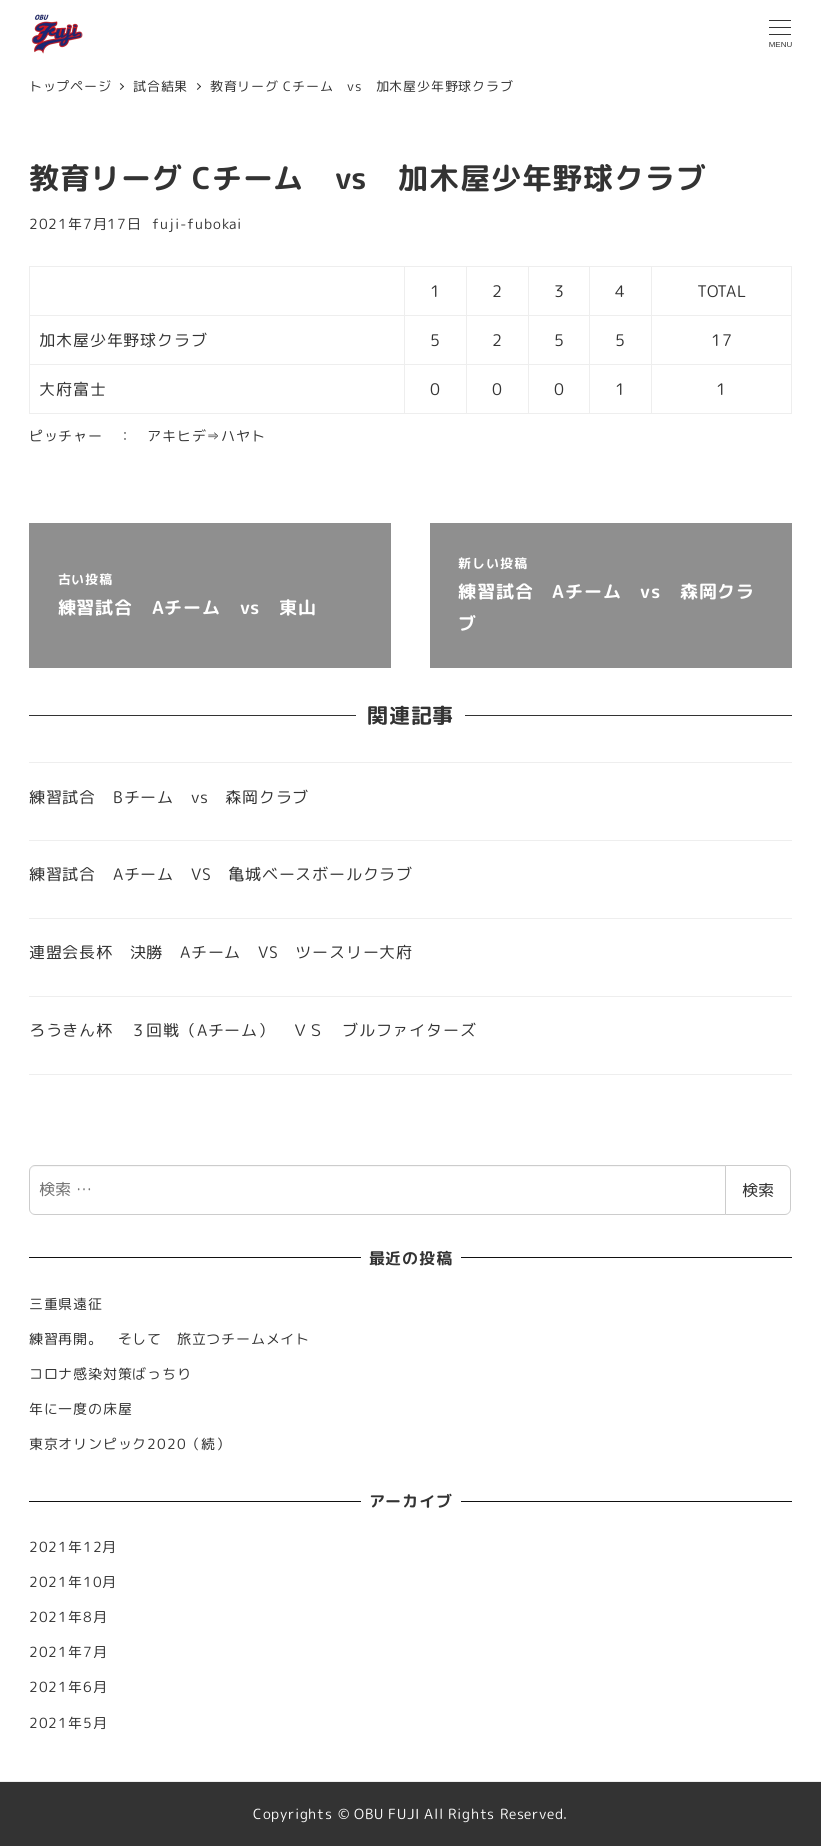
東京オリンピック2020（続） (130, 1444)
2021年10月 (73, 1582)
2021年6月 (68, 1687)
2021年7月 (68, 1652)
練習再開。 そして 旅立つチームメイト (177, 1339)
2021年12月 (73, 1547)
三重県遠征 (66, 1304)
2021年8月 (68, 1617)
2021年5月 (68, 1723)
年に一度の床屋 (81, 1409)
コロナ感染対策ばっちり (110, 1374)
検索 (758, 1190)
